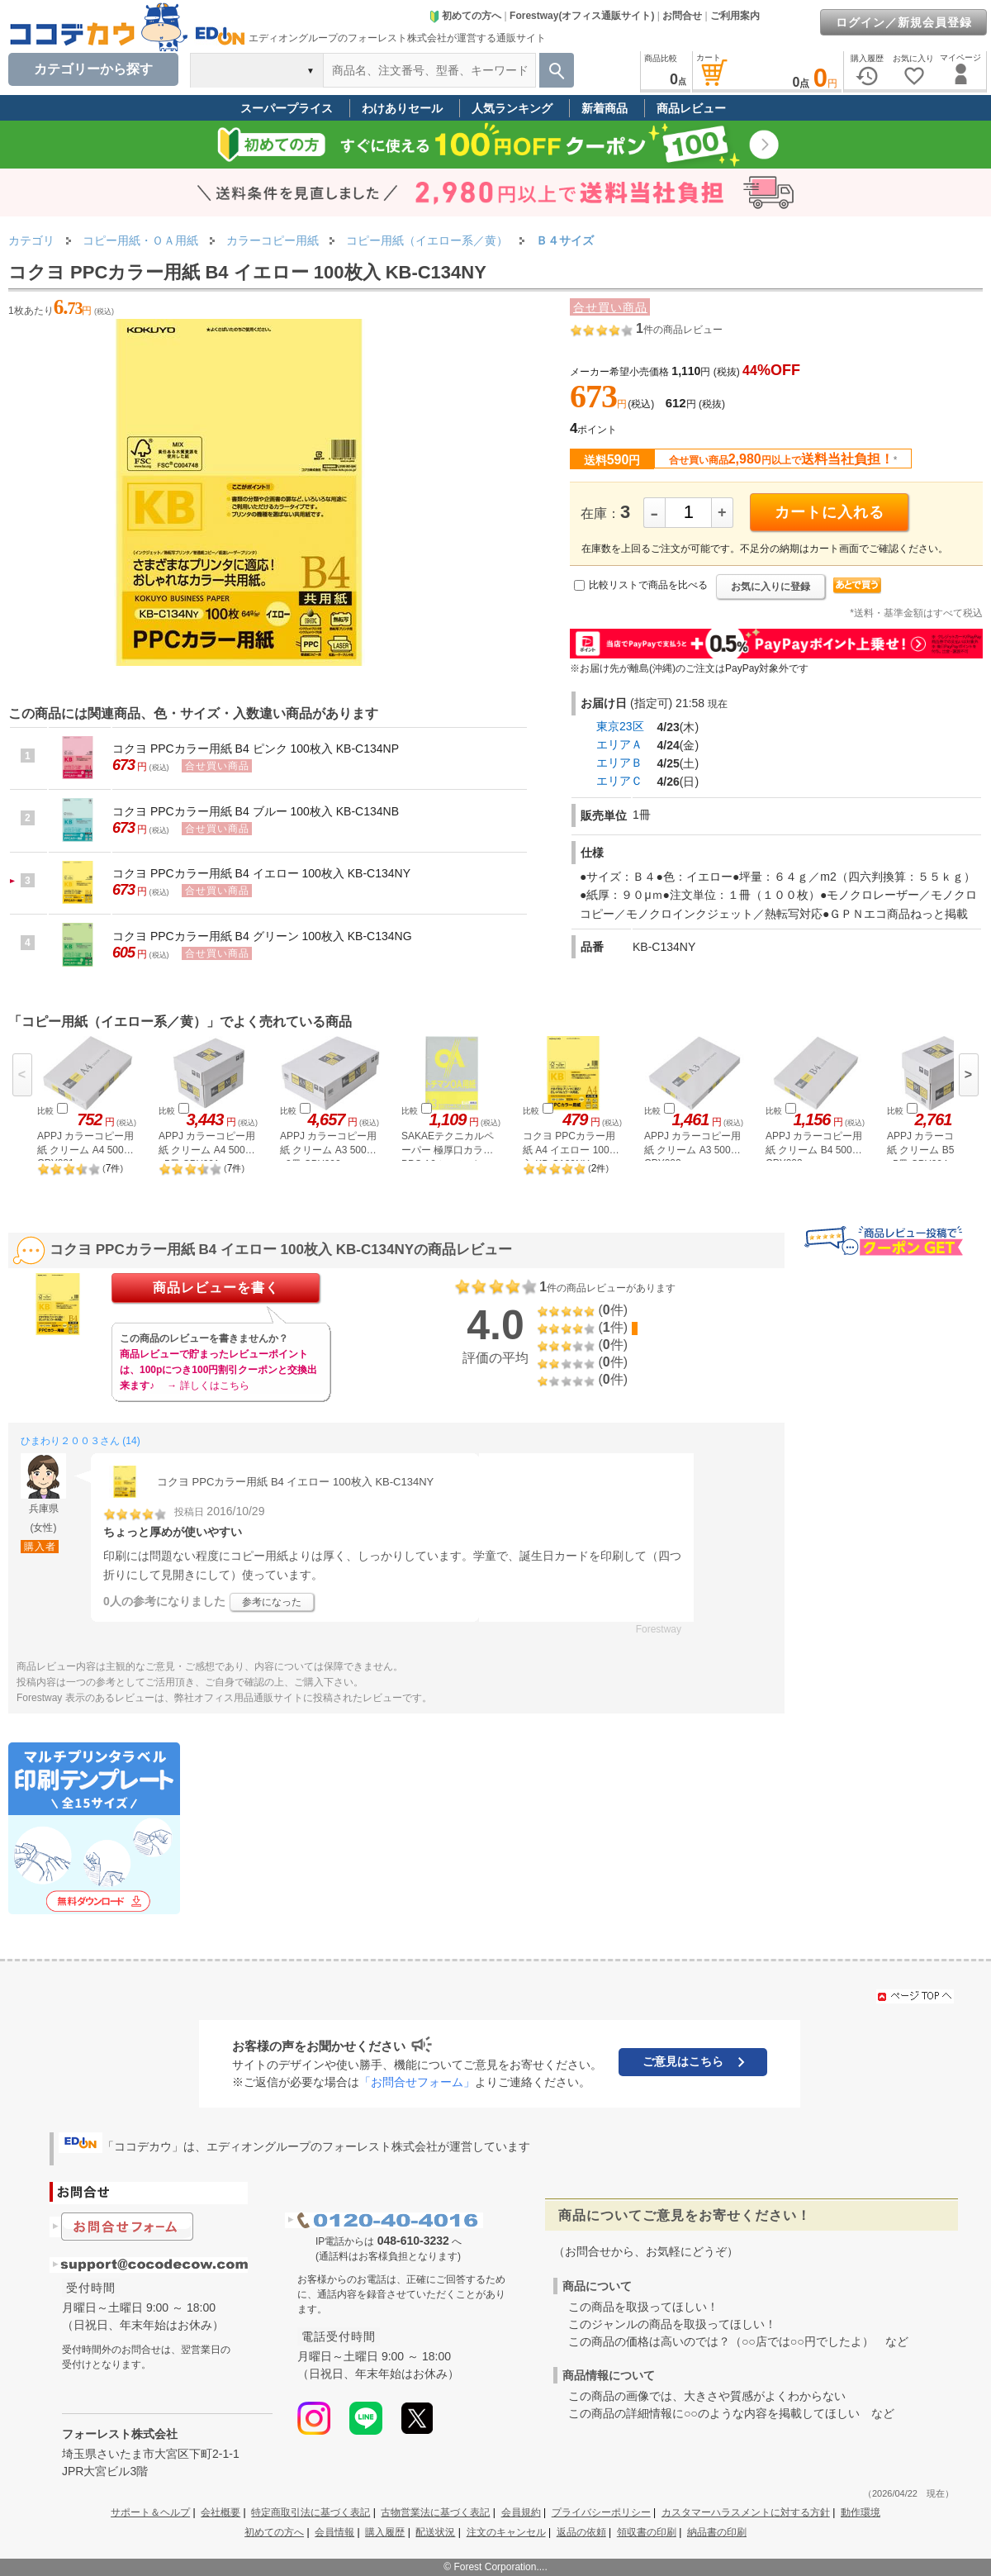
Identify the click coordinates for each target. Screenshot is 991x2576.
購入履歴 (385, 2532)
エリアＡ (619, 744)
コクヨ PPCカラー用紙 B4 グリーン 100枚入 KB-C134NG (262, 936)
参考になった (271, 1602)
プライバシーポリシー (601, 2512)
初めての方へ (465, 15)
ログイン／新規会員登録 (904, 22)
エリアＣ (619, 780)
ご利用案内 (735, 15)
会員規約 (521, 2512)
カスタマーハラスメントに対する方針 (745, 2512)
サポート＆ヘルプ (150, 2512)
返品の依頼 (581, 2532)
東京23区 (620, 726)
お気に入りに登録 (770, 586)
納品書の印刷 (717, 2532)
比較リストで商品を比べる (648, 585)
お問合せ (682, 15)
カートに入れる (829, 512)
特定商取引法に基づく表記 (310, 2512)
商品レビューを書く (216, 1288)
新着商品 (604, 108)
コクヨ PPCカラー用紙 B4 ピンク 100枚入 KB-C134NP (255, 748)
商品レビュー (691, 108)
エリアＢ (619, 762)
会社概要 (220, 2512)
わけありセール (402, 108)
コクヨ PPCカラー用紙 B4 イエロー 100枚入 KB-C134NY (261, 873)
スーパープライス (286, 108)
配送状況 (435, 2532)
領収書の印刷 (646, 2532)
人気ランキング (512, 108)
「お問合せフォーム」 (417, 2082)
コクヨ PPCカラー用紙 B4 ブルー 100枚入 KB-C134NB (255, 811)
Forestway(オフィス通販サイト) (582, 15)
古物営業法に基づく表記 (435, 2512)
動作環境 (860, 2512)
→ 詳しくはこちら (208, 1385)
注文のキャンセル (506, 2532)
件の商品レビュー (679, 329)
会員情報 (334, 2532)
